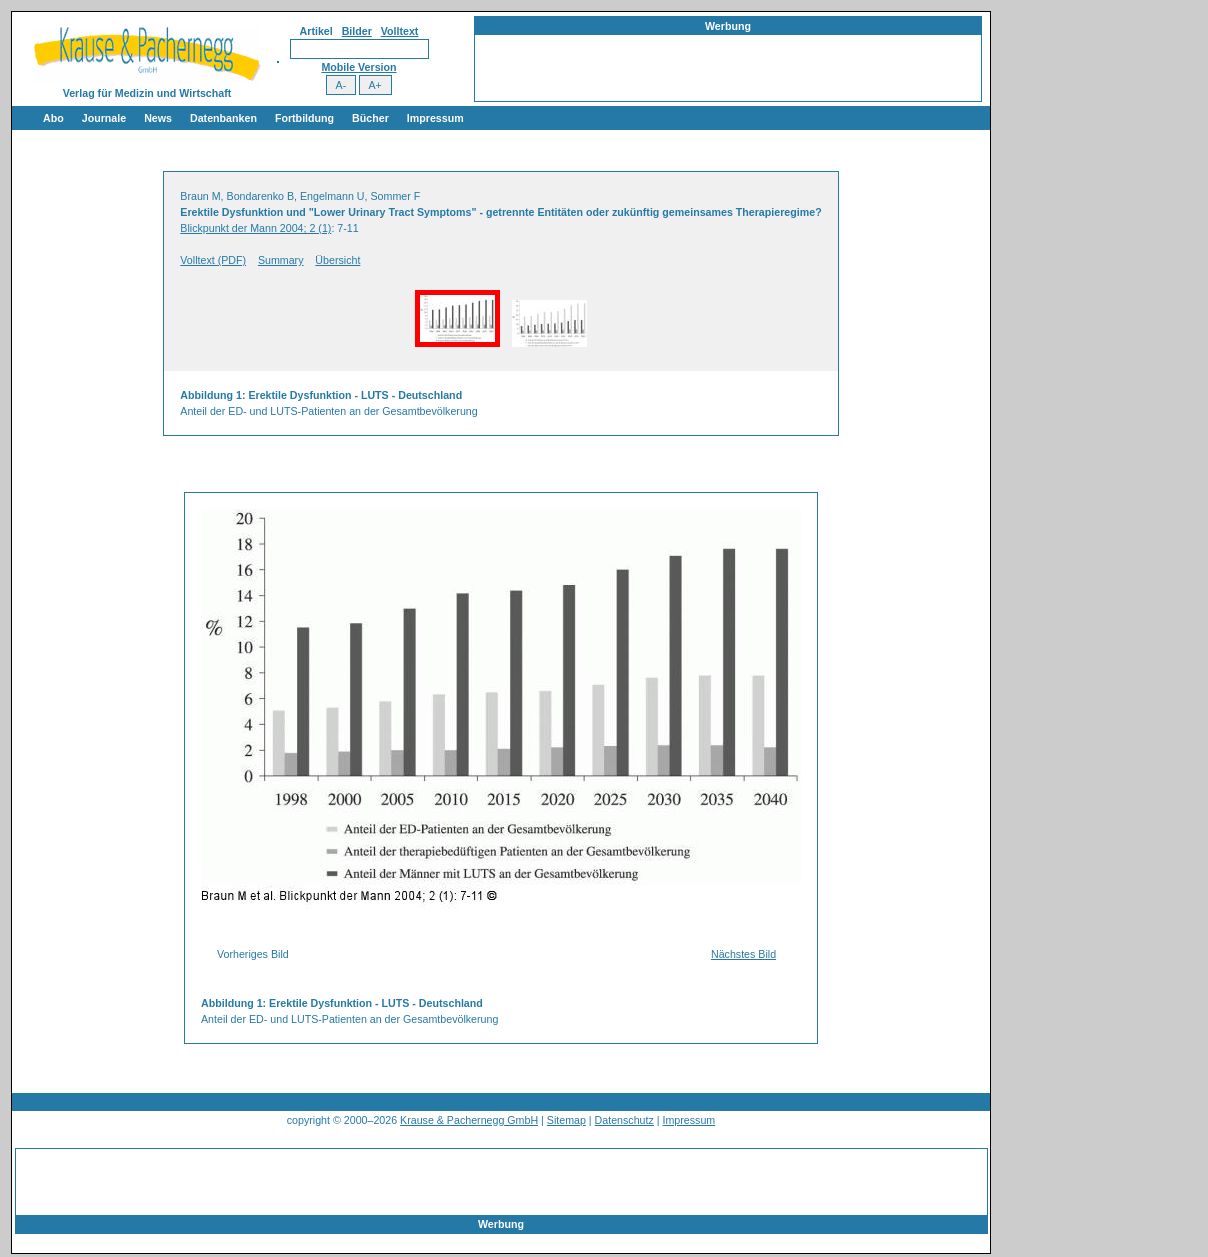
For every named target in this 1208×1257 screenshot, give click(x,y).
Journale (104, 118)
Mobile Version (358, 67)
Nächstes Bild (743, 954)
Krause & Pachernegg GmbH (469, 1120)
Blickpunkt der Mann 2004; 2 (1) (255, 228)
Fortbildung (304, 118)
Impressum (435, 118)
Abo (53, 118)
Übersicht (337, 260)
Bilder (357, 31)
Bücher (370, 118)
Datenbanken (223, 118)
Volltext (400, 31)
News (158, 118)
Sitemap (566, 1120)
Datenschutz (624, 1120)
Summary (281, 260)
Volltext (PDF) (213, 260)
